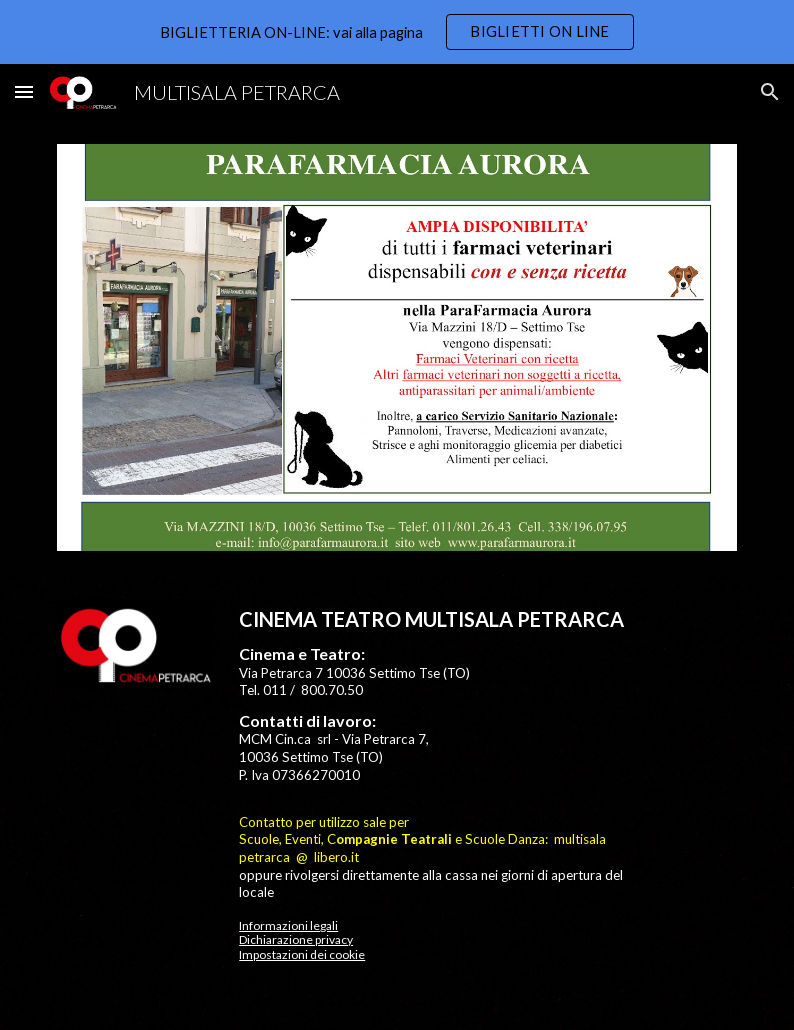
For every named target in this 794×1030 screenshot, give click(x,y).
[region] (397, 32)
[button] (24, 91)
